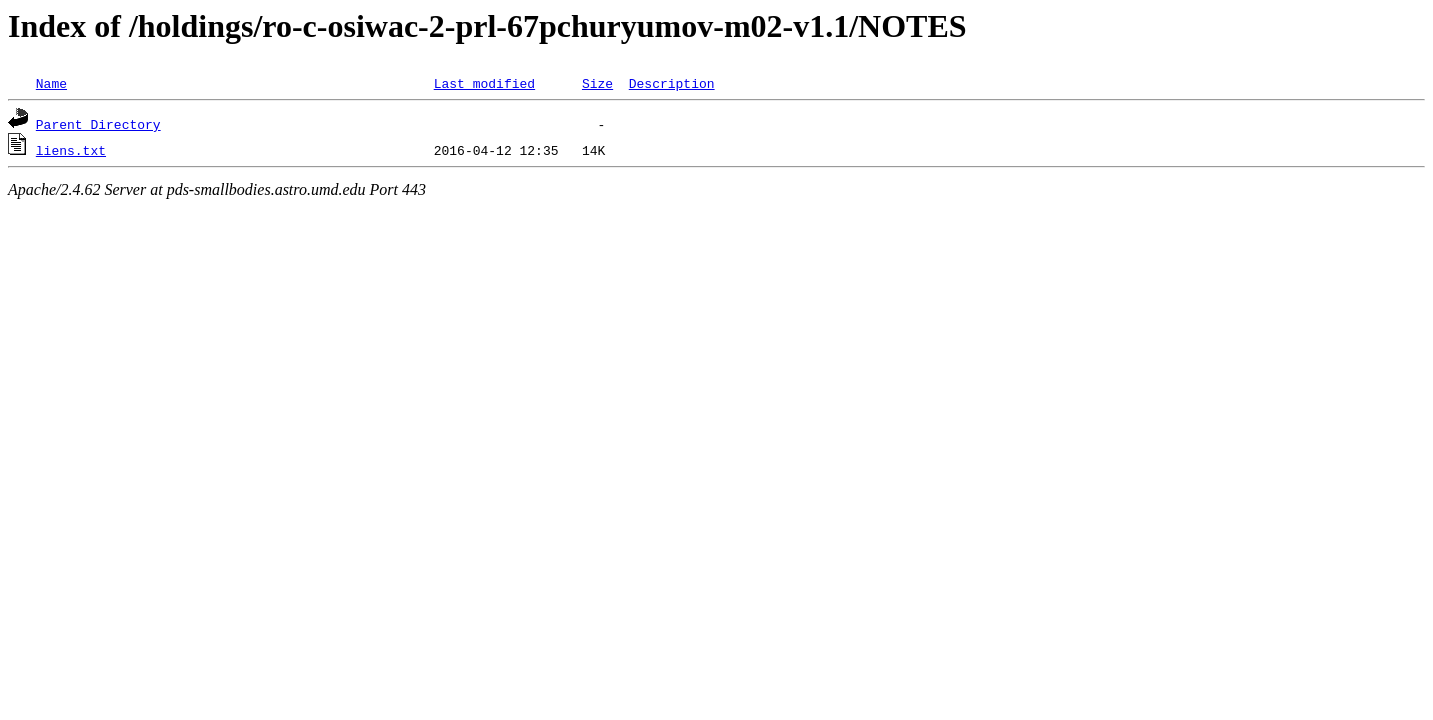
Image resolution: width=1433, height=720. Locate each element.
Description (672, 83)
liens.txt (71, 150)
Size (597, 83)
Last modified (484, 83)
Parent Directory (98, 124)
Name (51, 83)
